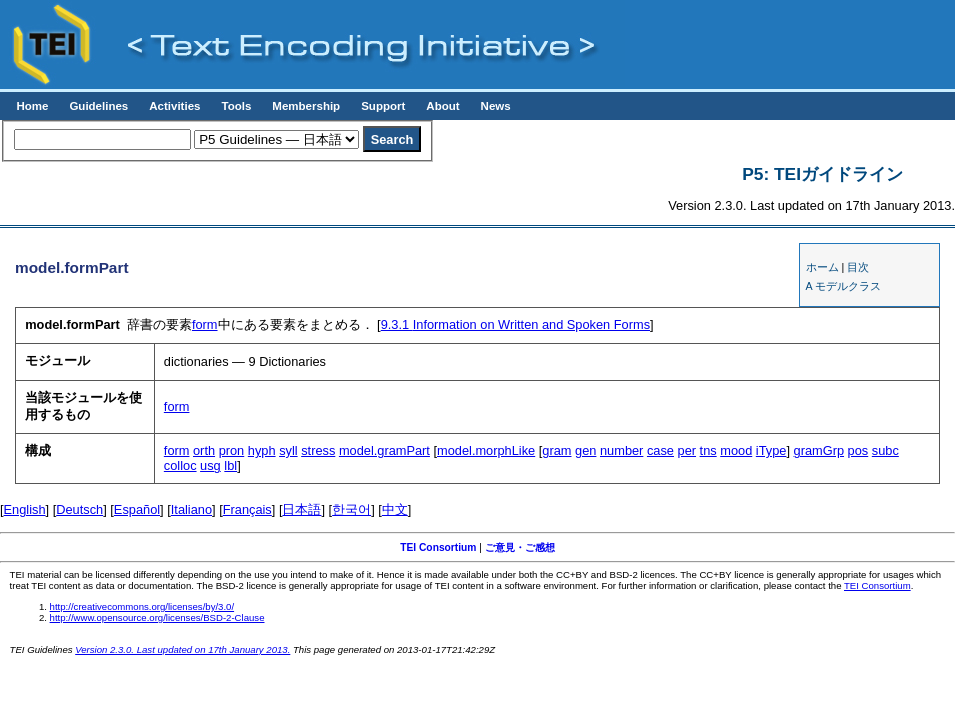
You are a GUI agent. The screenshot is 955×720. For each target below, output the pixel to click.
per (687, 450)
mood (736, 450)
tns (708, 450)
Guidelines (98, 106)
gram (556, 450)
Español (137, 509)
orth (204, 450)
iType (771, 450)
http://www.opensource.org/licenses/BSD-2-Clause (157, 617)
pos (858, 450)
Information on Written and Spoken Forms (515, 324)
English (25, 509)
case (660, 450)
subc (885, 450)
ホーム (822, 267)
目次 (858, 267)
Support (383, 106)
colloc (180, 465)
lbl (230, 465)
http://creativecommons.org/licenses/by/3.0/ (142, 606)
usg (210, 465)
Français (247, 509)
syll (288, 450)
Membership (306, 106)
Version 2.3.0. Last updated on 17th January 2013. (182, 649)
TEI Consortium (438, 547)
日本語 (301, 509)
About (442, 106)
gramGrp (819, 450)
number (621, 450)
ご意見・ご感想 (520, 547)
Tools (236, 106)
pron (232, 450)
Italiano (191, 509)
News (496, 106)
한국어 (351, 509)
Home (32, 106)
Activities (174, 106)
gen (585, 450)
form (205, 324)
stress (318, 450)
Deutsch (79, 509)
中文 (395, 509)
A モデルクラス (843, 286)
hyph (262, 450)
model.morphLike (486, 450)
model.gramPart (384, 450)
